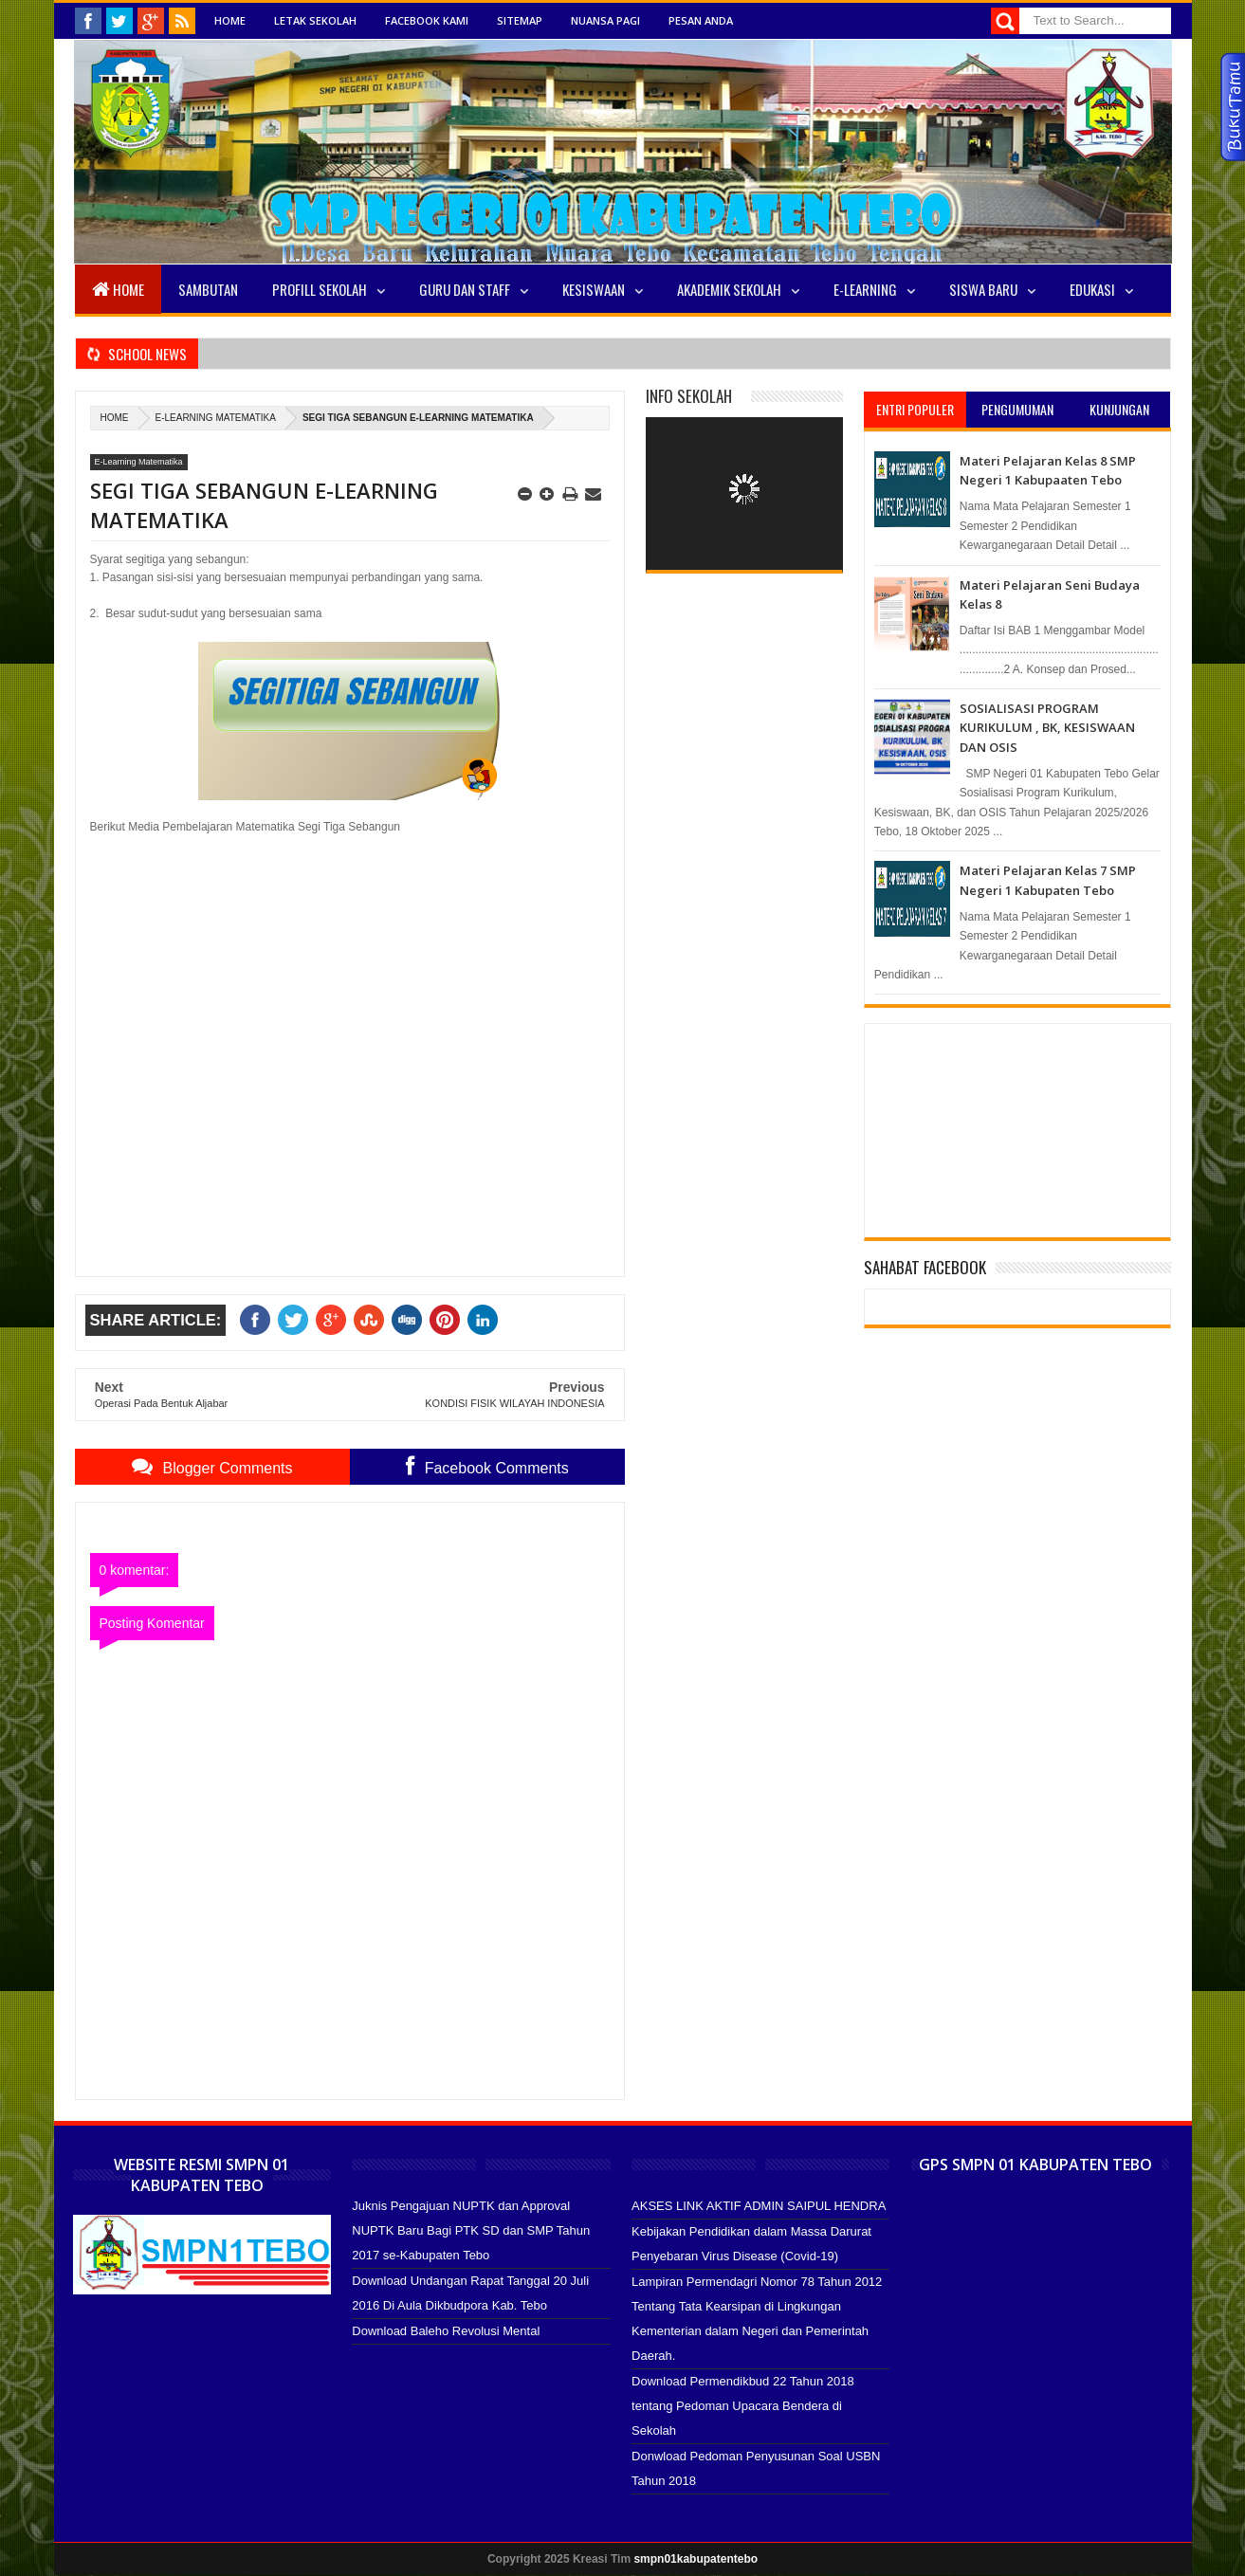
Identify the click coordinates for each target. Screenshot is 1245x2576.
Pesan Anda (700, 20)
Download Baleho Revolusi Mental (446, 2331)
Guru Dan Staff (464, 289)
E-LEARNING (865, 289)
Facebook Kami (426, 20)
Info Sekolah (689, 396)
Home (230, 20)
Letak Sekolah (315, 20)
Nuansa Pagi (605, 20)
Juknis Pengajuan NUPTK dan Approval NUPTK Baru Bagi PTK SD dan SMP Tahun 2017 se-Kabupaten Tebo (471, 2230)
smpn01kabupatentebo (695, 2559)
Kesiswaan (593, 289)
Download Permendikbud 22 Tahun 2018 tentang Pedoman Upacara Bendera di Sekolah (743, 2406)
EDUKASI (1092, 289)
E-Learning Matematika (216, 417)
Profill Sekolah (319, 289)
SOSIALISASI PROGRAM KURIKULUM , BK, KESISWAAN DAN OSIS (1047, 728)
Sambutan (208, 289)
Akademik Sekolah (729, 289)
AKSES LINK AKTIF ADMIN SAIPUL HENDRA (759, 2206)
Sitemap (519, 20)
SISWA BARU (983, 289)
